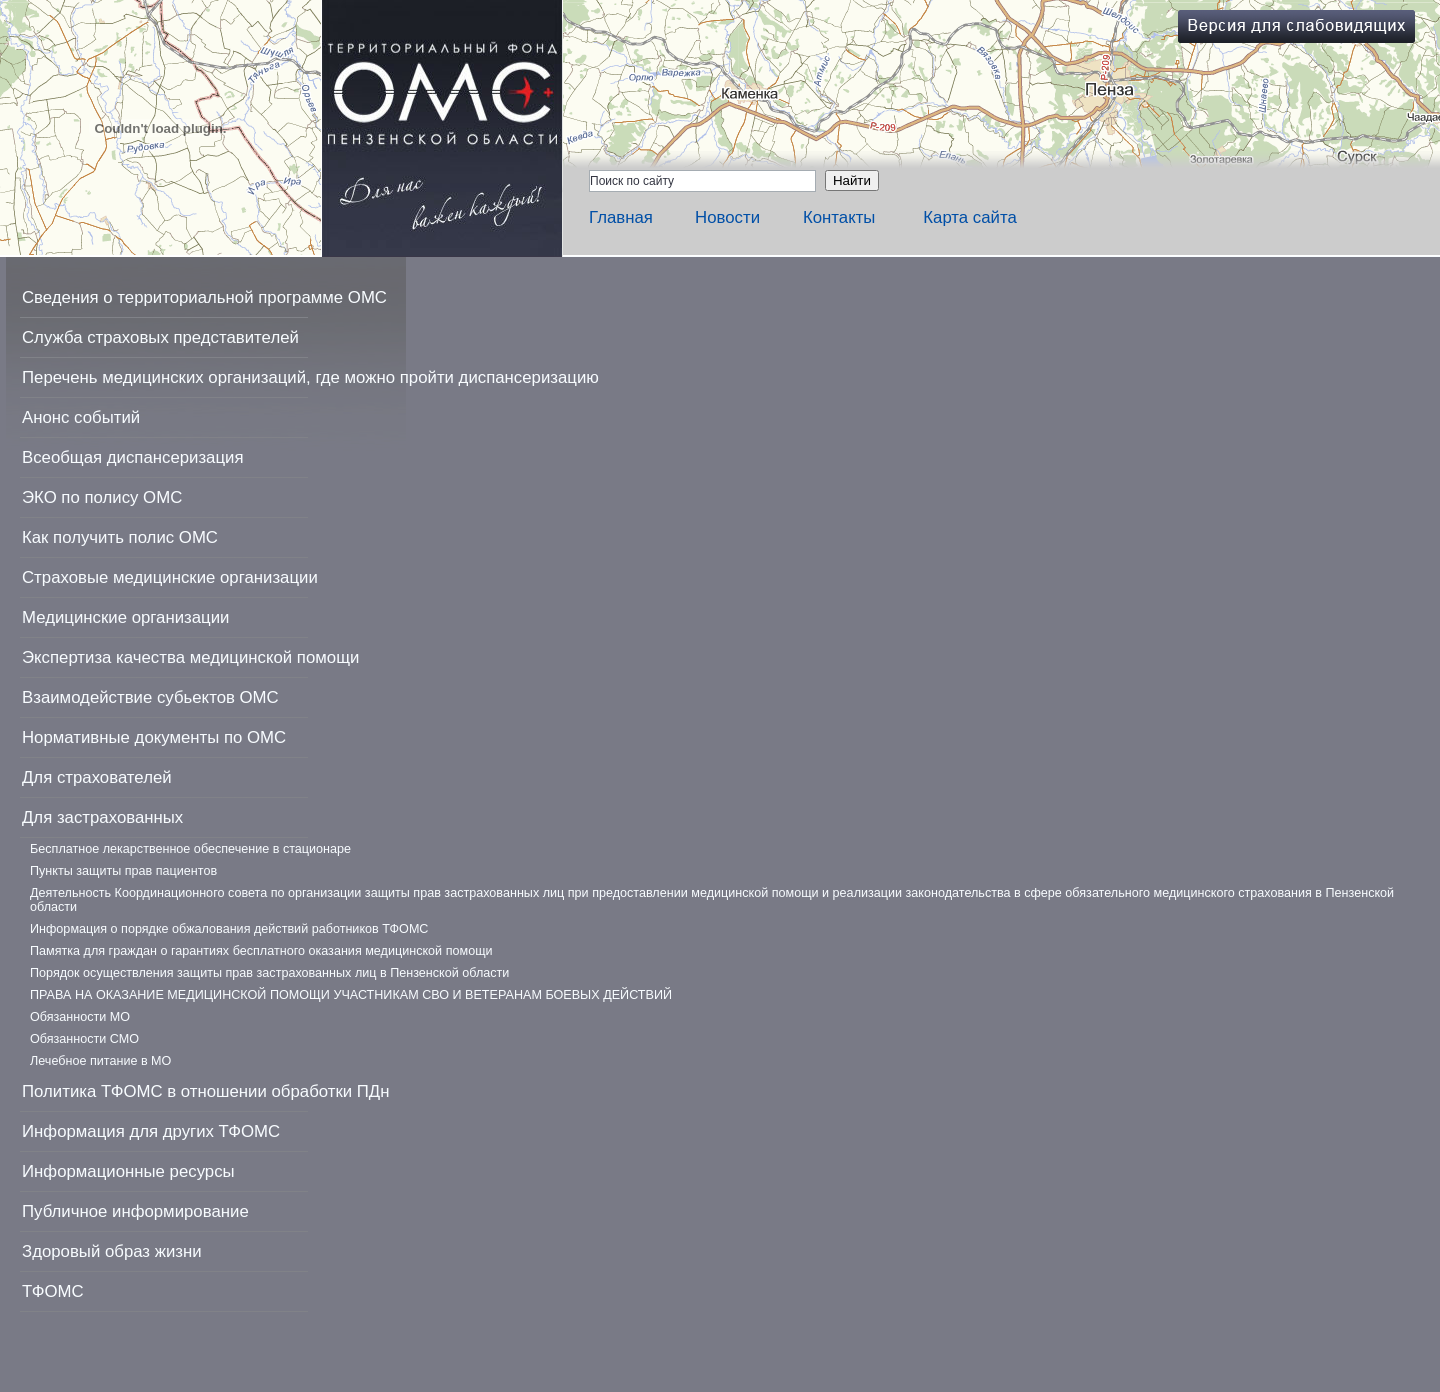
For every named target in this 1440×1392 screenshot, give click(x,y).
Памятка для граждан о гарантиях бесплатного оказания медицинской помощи (261, 951)
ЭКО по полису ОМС (102, 497)
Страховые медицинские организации (170, 577)
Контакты (839, 217)
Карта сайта (970, 217)
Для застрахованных (102, 817)
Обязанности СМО (84, 1039)
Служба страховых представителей (160, 337)
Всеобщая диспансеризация (133, 457)
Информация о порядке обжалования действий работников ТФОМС (229, 929)
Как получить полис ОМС (120, 537)
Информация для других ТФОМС (151, 1131)
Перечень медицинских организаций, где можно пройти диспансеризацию (310, 377)
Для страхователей (97, 777)
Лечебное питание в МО (100, 1061)
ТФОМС (53, 1291)
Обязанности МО (80, 1017)
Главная (621, 217)
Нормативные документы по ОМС (154, 737)
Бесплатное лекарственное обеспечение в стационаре (190, 849)
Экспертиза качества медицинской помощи (190, 657)
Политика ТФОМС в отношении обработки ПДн (205, 1091)
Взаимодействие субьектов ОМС (150, 697)
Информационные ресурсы (128, 1171)
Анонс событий (81, 417)
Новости (727, 217)
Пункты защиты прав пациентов (123, 871)
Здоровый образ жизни (112, 1251)
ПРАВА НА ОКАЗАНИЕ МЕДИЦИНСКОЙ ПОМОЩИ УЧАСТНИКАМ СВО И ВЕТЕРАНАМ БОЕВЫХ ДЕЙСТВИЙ (351, 995)
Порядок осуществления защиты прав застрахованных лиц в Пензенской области (269, 973)
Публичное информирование (135, 1211)
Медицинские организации (125, 617)
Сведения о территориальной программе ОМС (204, 297)
